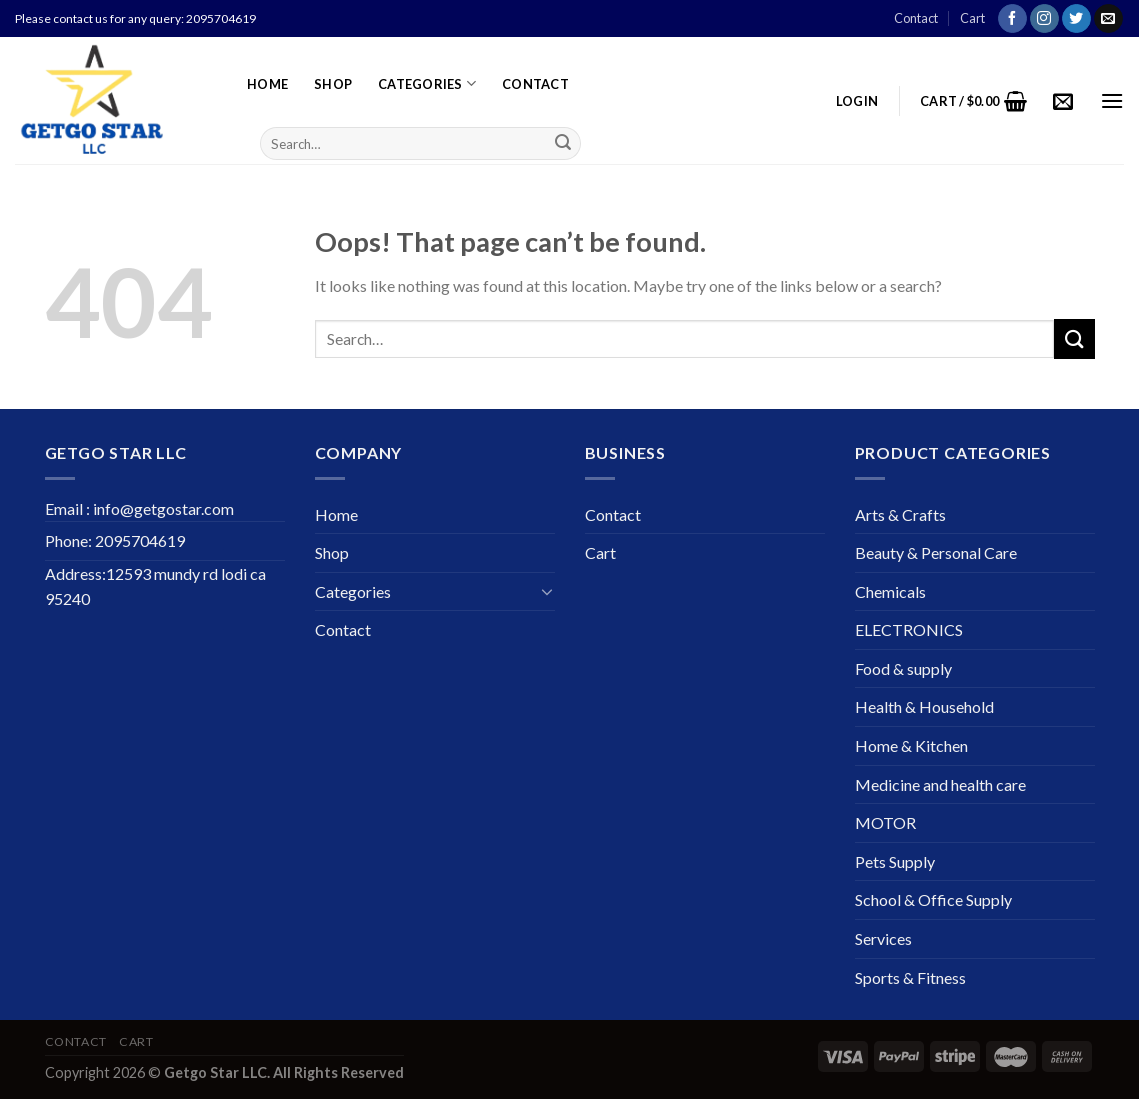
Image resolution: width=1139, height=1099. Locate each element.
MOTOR (885, 822)
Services (883, 938)
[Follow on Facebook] (1012, 19)
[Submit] (563, 144)
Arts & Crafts (900, 514)
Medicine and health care (940, 784)
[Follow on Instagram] (1044, 19)
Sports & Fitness (910, 977)
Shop (333, 84)
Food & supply (903, 668)
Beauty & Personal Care (936, 552)
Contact (916, 18)
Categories (427, 83)
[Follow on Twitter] (1076, 19)
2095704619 (221, 18)
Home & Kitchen (911, 745)
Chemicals (890, 591)
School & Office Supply (933, 899)
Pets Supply (895, 861)
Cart (972, 18)
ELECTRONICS (909, 629)
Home (267, 84)
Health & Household (924, 706)
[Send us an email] (1108, 19)
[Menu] (1112, 100)
